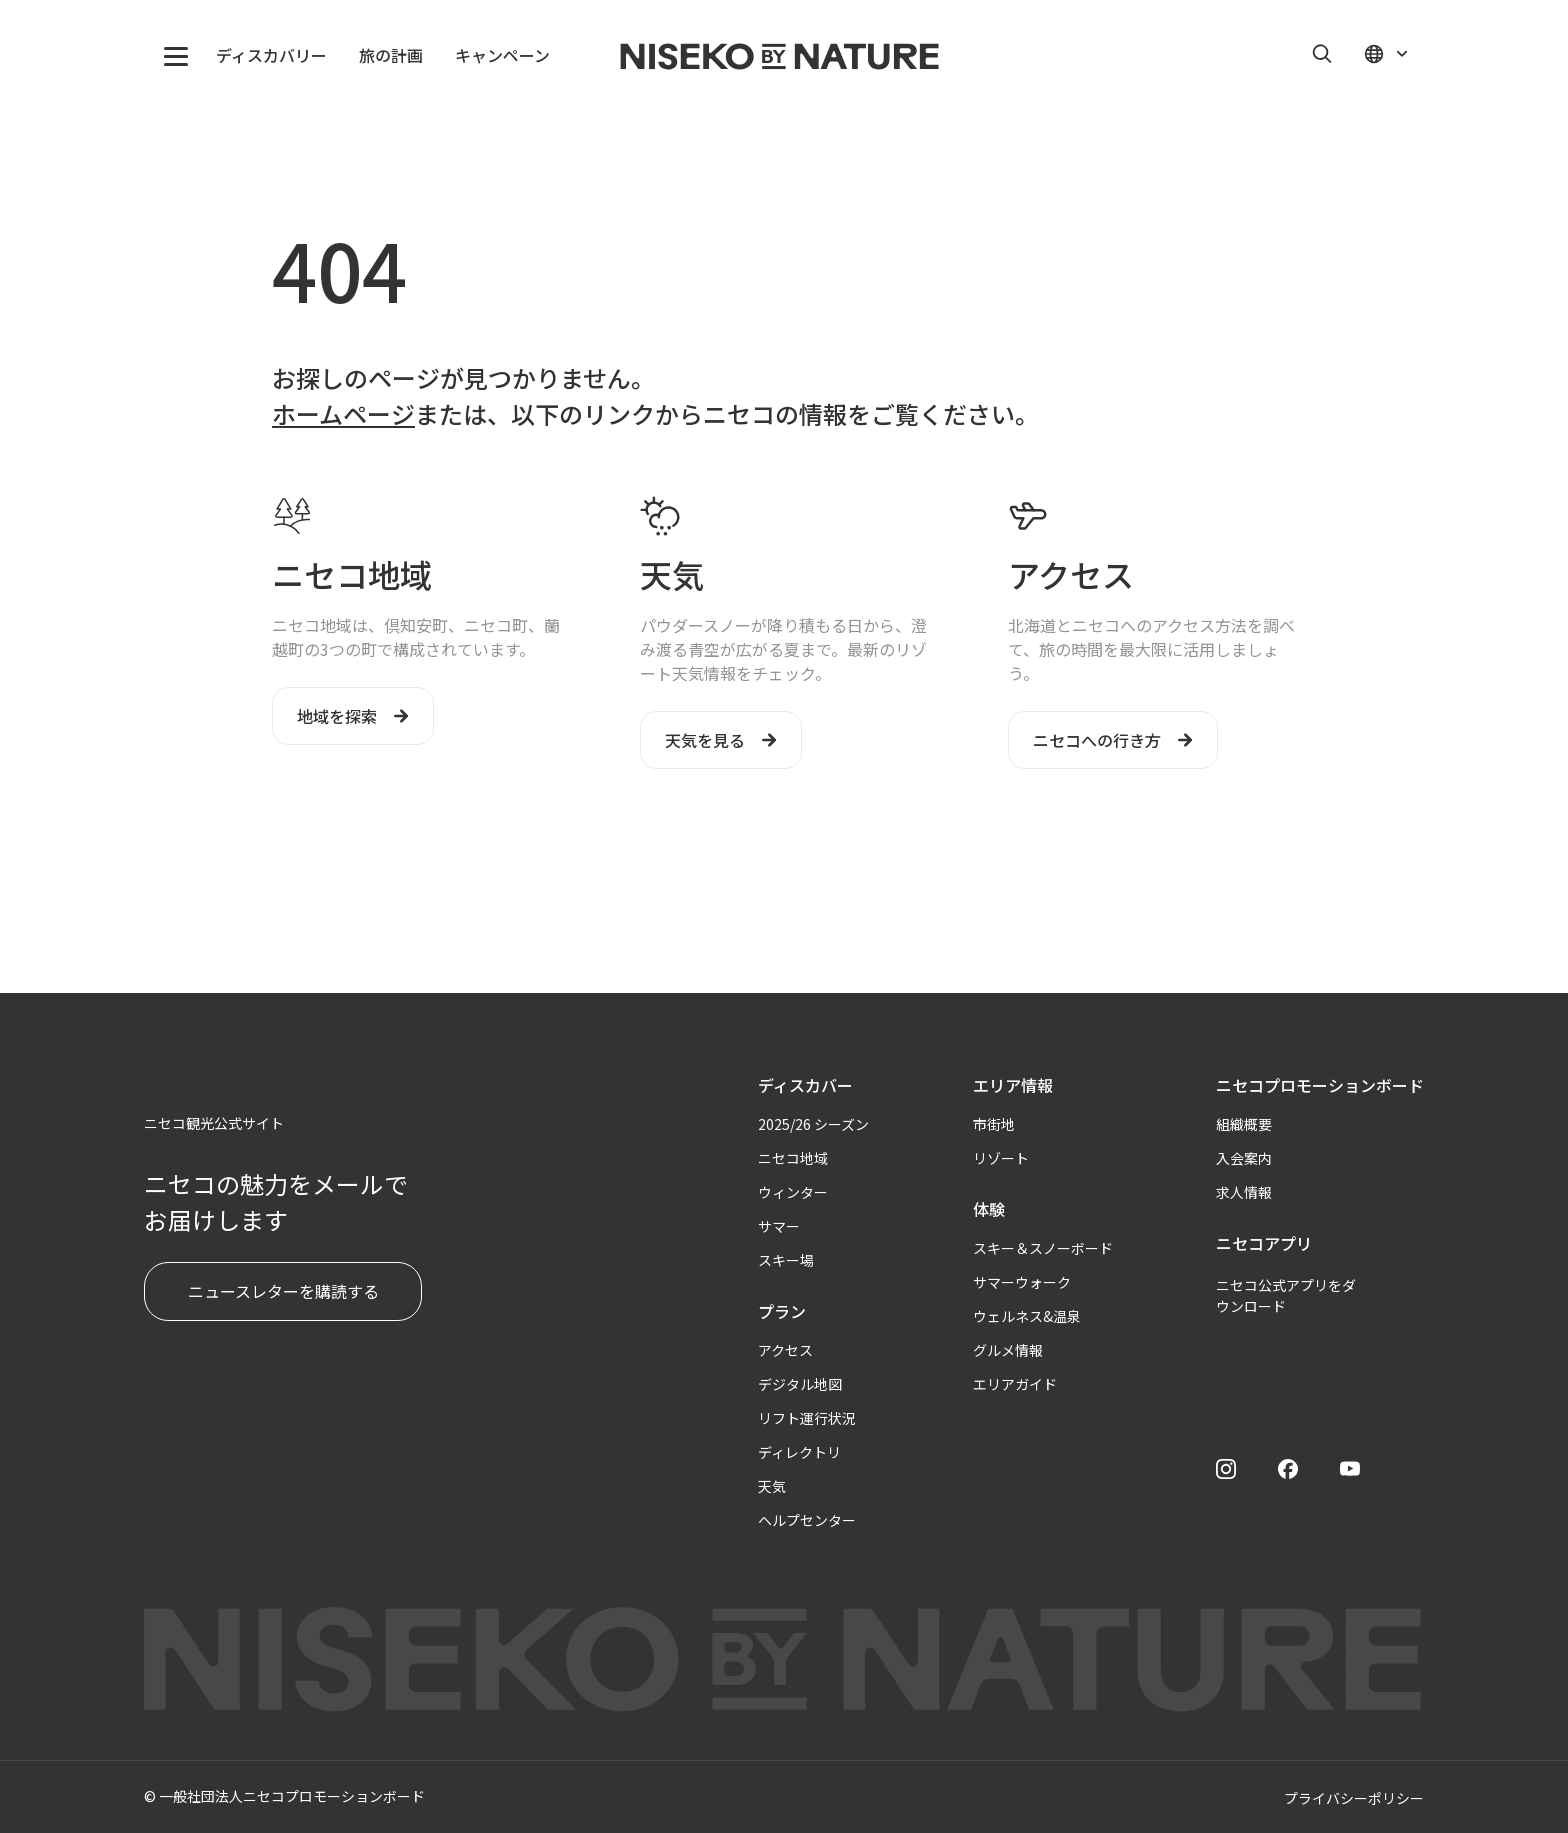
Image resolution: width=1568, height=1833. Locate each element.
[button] (176, 56)
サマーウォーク (1022, 1282)
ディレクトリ (799, 1452)
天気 (772, 1486)
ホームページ (343, 413)
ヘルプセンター (807, 1520)
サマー (779, 1226)
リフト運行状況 (807, 1418)
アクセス (785, 1350)
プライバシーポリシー (1354, 1798)
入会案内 (1244, 1158)
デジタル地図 (800, 1384)
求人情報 (1244, 1192)
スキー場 (786, 1260)
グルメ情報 (1008, 1350)
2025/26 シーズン (813, 1124)
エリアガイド (1015, 1384)
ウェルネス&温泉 (1027, 1316)
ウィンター (793, 1192)
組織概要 (1244, 1124)
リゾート (1001, 1158)
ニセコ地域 (793, 1158)
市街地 (994, 1124)
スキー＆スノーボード (1043, 1248)
